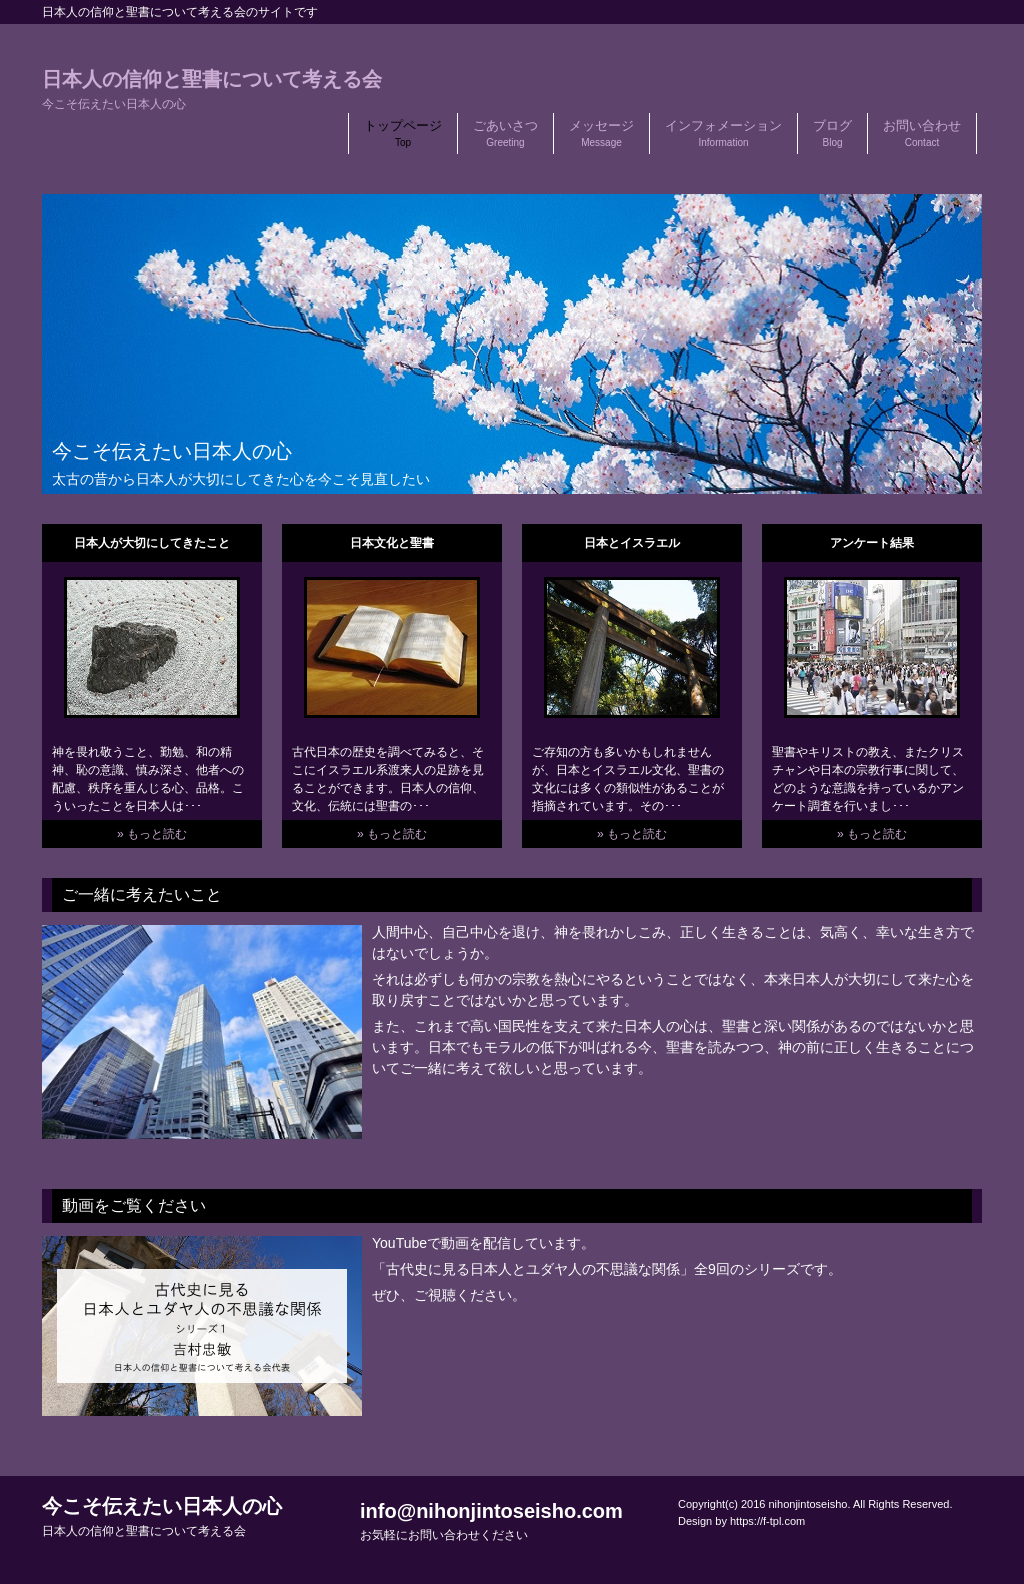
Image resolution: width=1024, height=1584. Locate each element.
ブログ (832, 133)
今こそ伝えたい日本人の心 (162, 1516)
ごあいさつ (505, 133)
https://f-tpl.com (767, 1521)
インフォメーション (723, 133)
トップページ (403, 133)
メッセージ (601, 133)
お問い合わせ (922, 133)
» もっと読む (152, 834)
